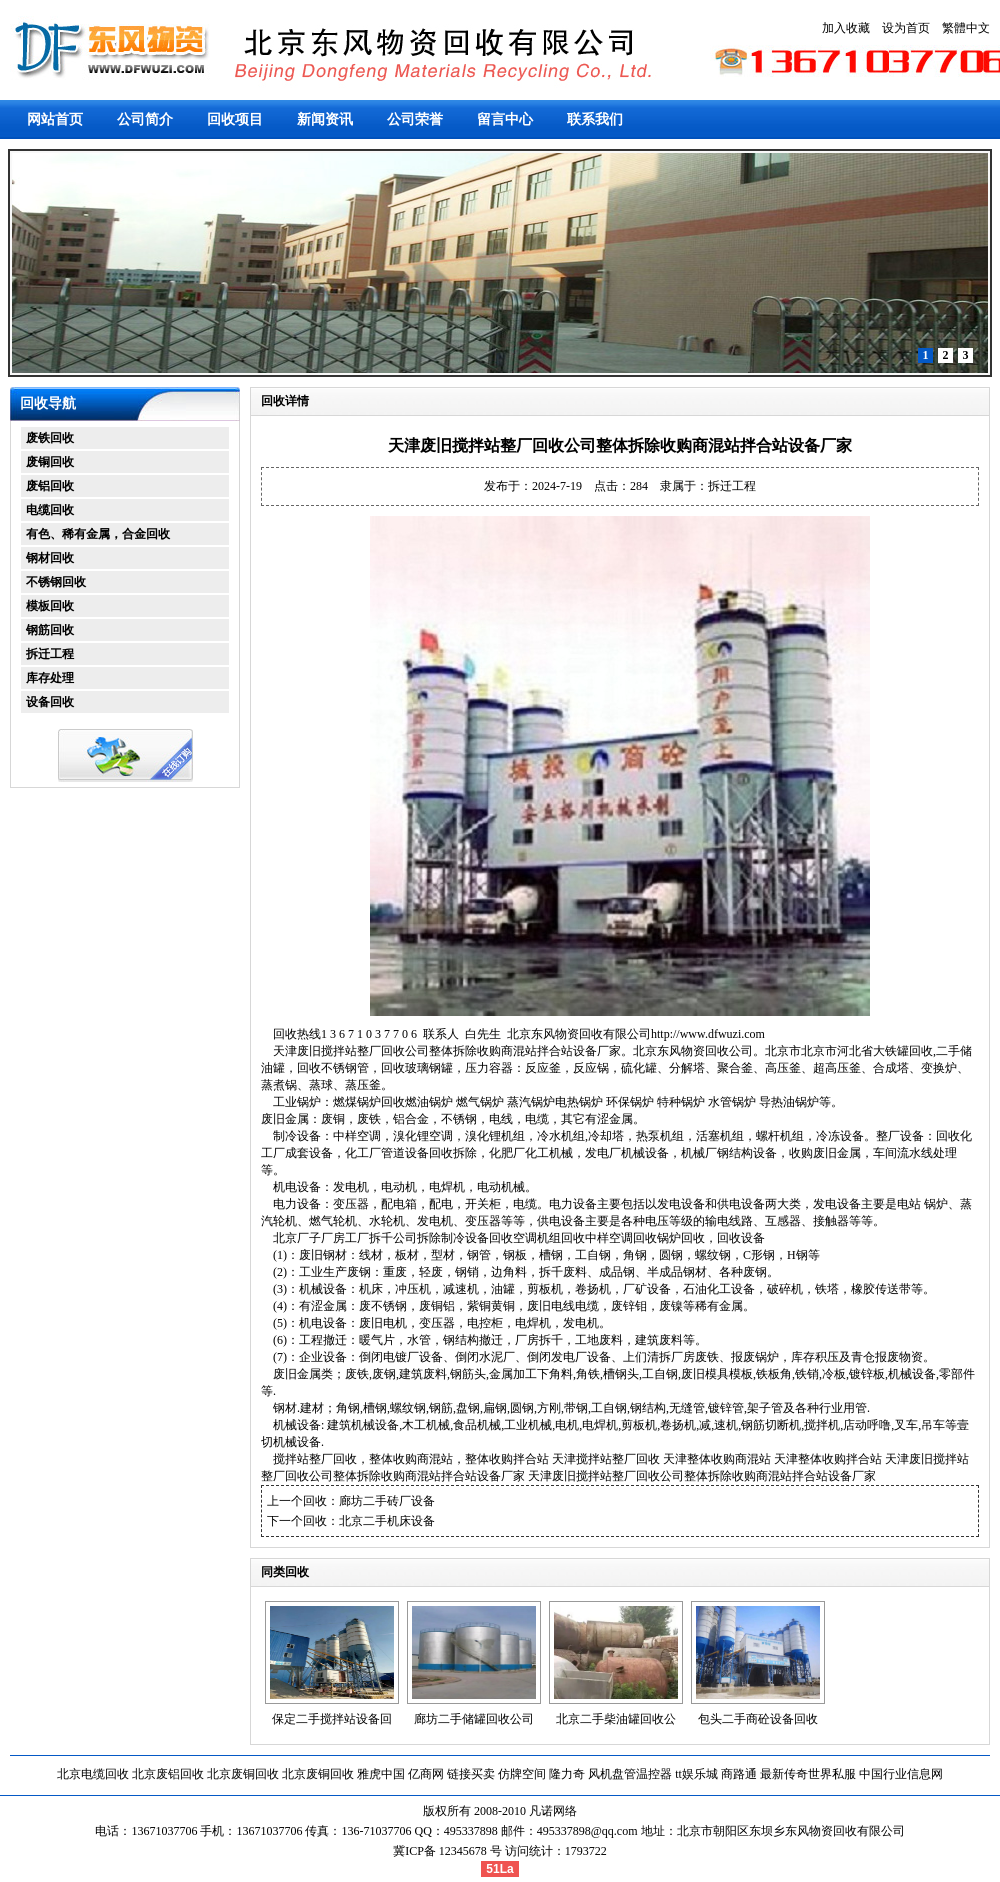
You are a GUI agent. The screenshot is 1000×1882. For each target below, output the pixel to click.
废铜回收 (50, 462)
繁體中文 (966, 28)
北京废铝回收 (168, 1774)
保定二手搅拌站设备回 (332, 1719)
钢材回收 (50, 558)
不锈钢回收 (56, 582)
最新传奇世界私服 (808, 1774)
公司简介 (145, 119)
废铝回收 (50, 486)
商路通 (739, 1774)
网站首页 (55, 119)
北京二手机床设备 (387, 1521)
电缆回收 (50, 510)
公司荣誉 (415, 119)
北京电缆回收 (93, 1774)
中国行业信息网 (901, 1774)
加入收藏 (846, 28)
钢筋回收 (50, 630)
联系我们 (595, 119)
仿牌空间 (522, 1774)
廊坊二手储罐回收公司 (474, 1719)
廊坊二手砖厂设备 (387, 1501)
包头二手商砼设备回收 (758, 1719)
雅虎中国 (381, 1774)
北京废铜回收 (243, 1774)
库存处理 (50, 678)
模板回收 (50, 606)
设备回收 (50, 702)
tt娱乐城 (696, 1774)
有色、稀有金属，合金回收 (98, 534)
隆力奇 (567, 1774)
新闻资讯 (325, 119)
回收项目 (235, 119)
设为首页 (906, 28)
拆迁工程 (50, 654)
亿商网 (426, 1774)
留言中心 (505, 119)
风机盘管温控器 (630, 1774)
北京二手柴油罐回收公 (616, 1719)
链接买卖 (471, 1774)
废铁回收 (50, 438)
